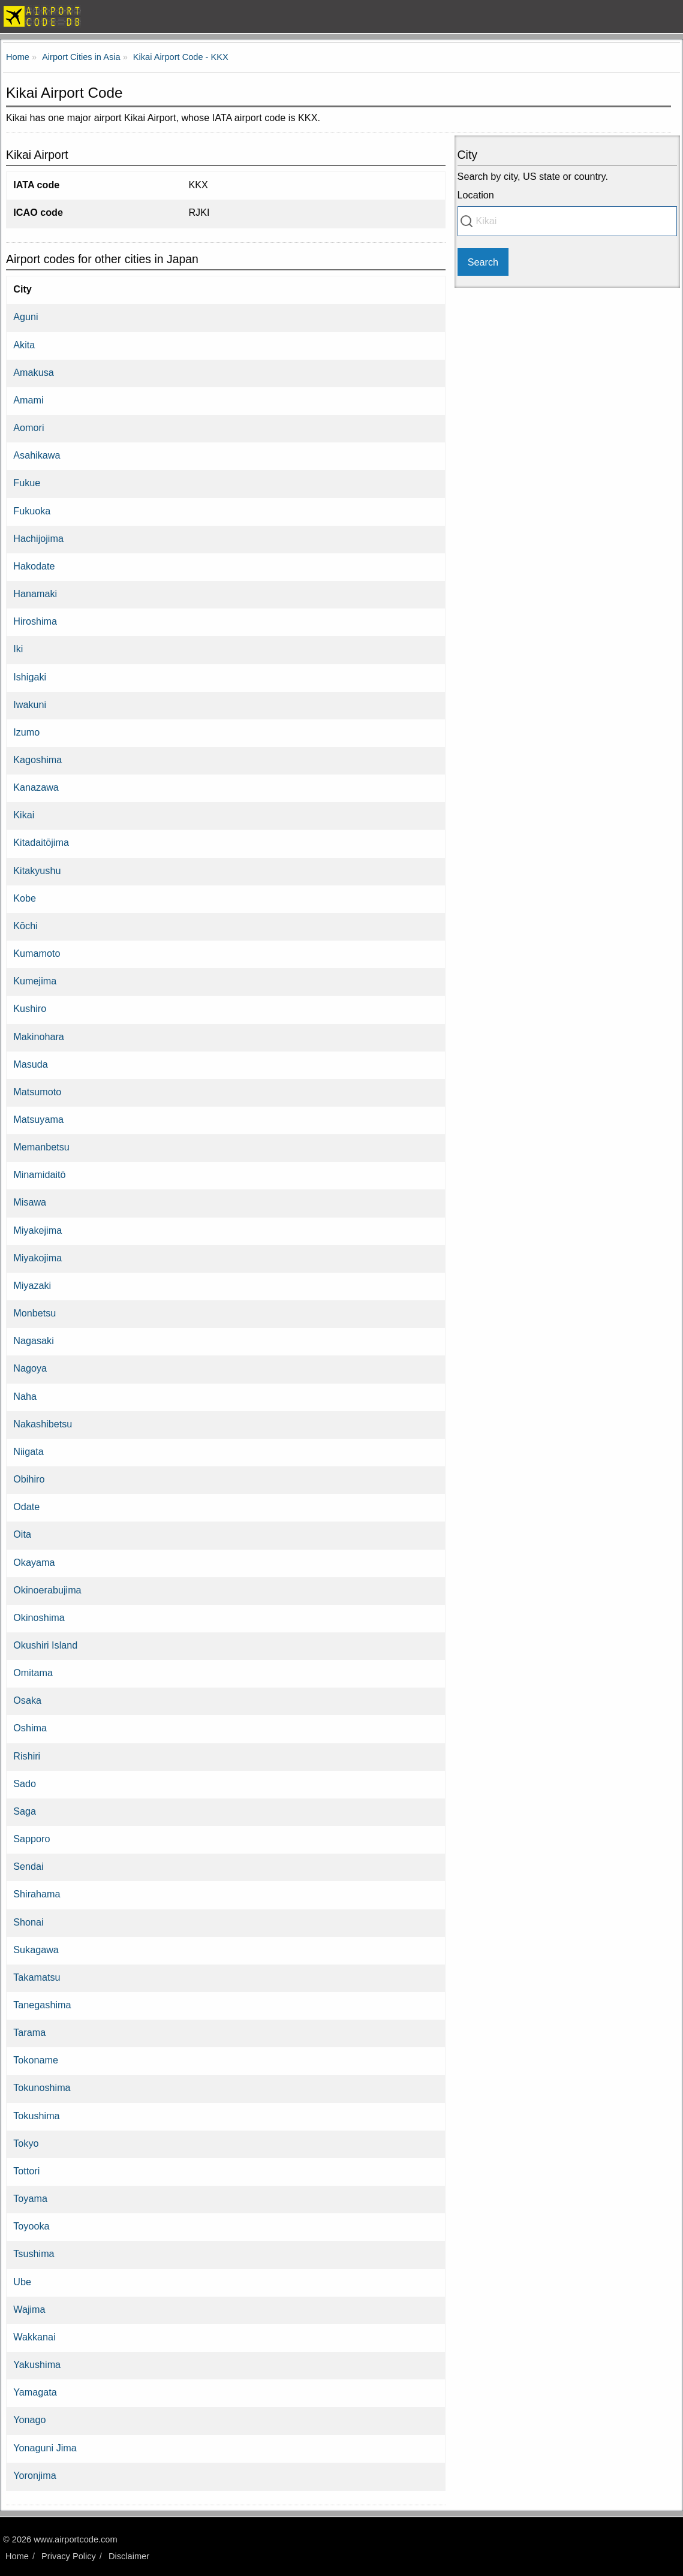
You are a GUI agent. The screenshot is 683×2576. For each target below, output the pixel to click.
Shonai (28, 1922)
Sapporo (31, 1838)
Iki (18, 648)
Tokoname (35, 2059)
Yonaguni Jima (45, 2447)
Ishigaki (29, 676)
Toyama (30, 2198)
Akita (24, 344)
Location (476, 194)
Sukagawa (36, 1949)
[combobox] (567, 221)
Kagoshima (37, 759)
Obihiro (28, 1479)
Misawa (29, 1202)
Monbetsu (34, 1312)
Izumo (26, 732)
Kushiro (29, 1008)
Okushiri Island (45, 1645)
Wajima (29, 2309)
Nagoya (30, 1368)
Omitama (33, 1672)
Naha (25, 1396)
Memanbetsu (41, 1146)
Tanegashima (42, 2004)
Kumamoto (36, 953)
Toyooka (31, 2226)
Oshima (30, 1727)
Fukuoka (31, 510)
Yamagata (35, 2392)
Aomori (28, 427)
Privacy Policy (68, 2556)
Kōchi (25, 925)
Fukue (26, 482)
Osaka (27, 1700)
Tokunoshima (41, 2087)
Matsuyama (38, 1119)
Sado (24, 1783)
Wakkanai (34, 2336)
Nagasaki (33, 1340)
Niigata (28, 1451)
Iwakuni (29, 704)
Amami (28, 399)
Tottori (26, 2170)
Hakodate (34, 566)
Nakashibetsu (42, 1423)
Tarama (29, 2032)
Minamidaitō (39, 1174)
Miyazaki (32, 1285)
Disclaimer (129, 2556)
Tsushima (33, 2253)
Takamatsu (36, 1977)
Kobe (24, 898)
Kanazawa (36, 787)
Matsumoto (37, 1091)
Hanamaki (35, 593)
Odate (26, 1506)
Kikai (23, 814)
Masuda (30, 1064)
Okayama (34, 1562)
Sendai (28, 1866)
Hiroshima (35, 621)
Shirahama (36, 1893)
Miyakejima (37, 1230)
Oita (22, 1534)
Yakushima (37, 2364)
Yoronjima (34, 2475)
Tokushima (36, 2115)
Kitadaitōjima (41, 842)
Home (17, 2556)
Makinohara (38, 1036)
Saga (24, 1811)
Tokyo (25, 2143)
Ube (22, 2281)
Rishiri (26, 1756)
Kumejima (34, 980)
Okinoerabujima (47, 1589)
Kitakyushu (37, 870)
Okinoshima (38, 1617)
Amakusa (33, 372)
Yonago (29, 2419)
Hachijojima (38, 538)
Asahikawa (36, 455)
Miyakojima (37, 1257)
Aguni (25, 316)
